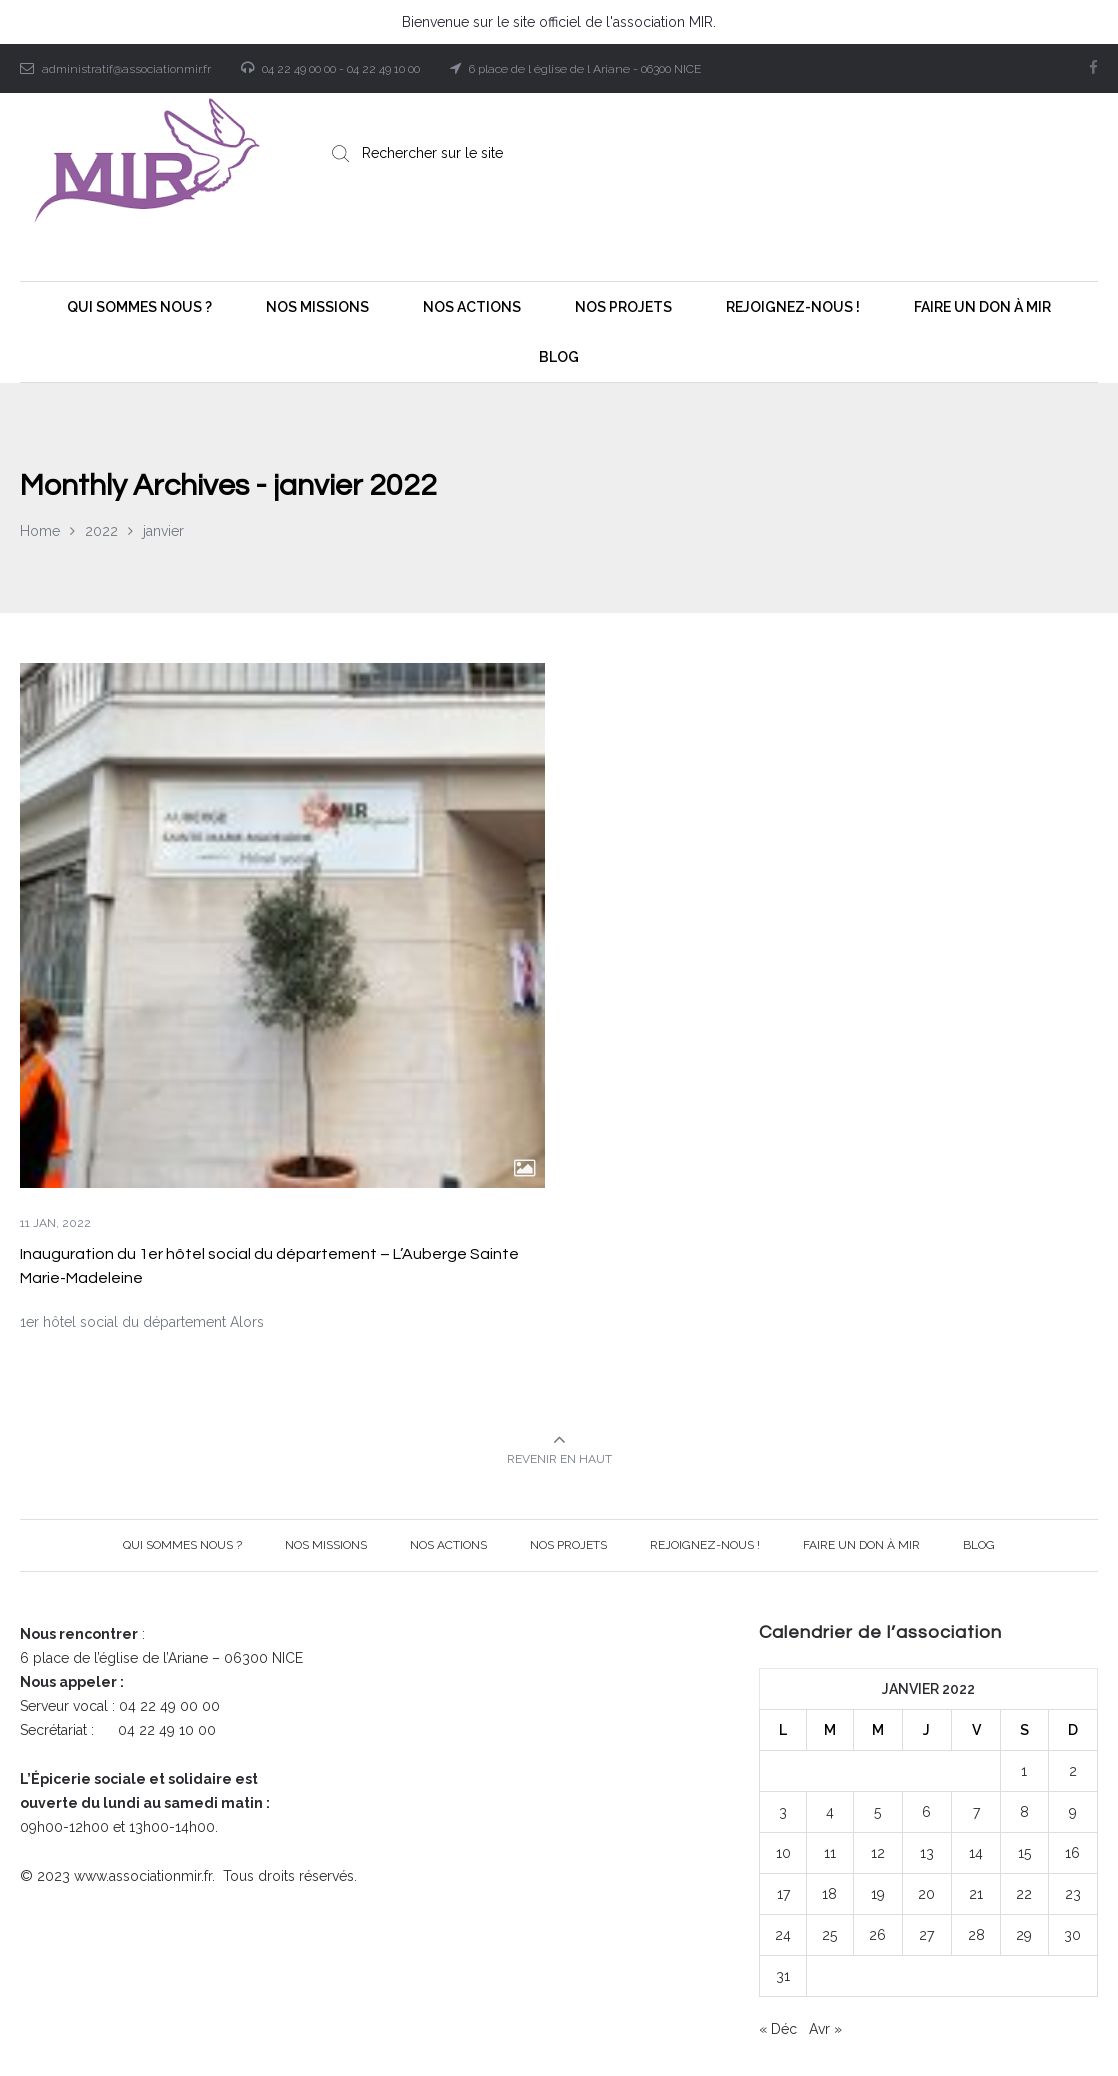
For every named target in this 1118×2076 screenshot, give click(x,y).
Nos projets (568, 1545)
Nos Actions (448, 1545)
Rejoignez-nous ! (705, 1545)
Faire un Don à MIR (861, 1545)
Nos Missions (326, 1545)
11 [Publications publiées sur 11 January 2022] (830, 1853)
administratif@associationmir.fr (126, 69)
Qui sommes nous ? (182, 1545)
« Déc (778, 2029)
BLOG (979, 1545)
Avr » (825, 2029)
